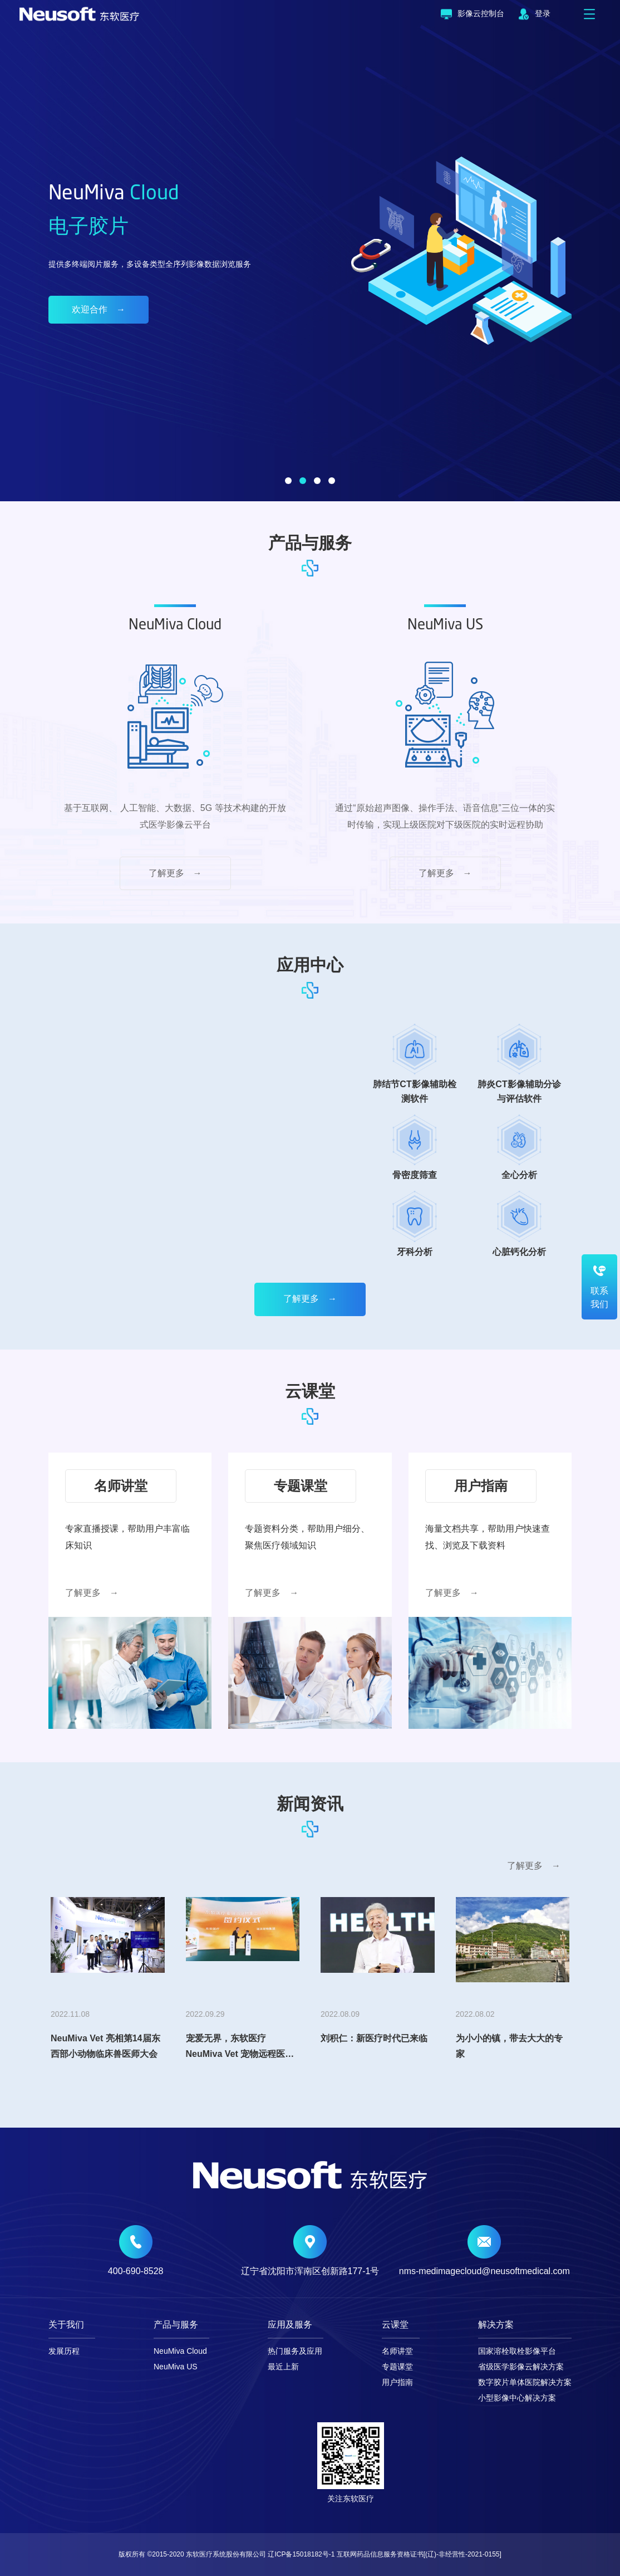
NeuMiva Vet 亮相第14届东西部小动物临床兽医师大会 (105, 2046)
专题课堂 (397, 2366)
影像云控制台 (472, 14)
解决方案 (496, 2324)
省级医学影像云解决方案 (521, 2366)
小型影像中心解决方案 (517, 2397)
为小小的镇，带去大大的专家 (509, 2046)
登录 (534, 14)
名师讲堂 (397, 2351)
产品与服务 (176, 2324)
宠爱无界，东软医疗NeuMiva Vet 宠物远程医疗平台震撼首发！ (240, 2049)
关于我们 (66, 2324)
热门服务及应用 (295, 2351)
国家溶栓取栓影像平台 (517, 2351)
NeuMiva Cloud (180, 2351)
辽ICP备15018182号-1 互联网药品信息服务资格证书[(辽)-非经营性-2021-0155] (384, 2554)
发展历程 (64, 2351)
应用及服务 (290, 2324)
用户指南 (397, 2382)
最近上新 (283, 2366)
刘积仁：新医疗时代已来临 (374, 2038)
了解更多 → (175, 873)
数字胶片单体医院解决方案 (525, 2382)
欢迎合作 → (98, 309)
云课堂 (395, 2324)
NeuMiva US (176, 2366)
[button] (288, 480)
